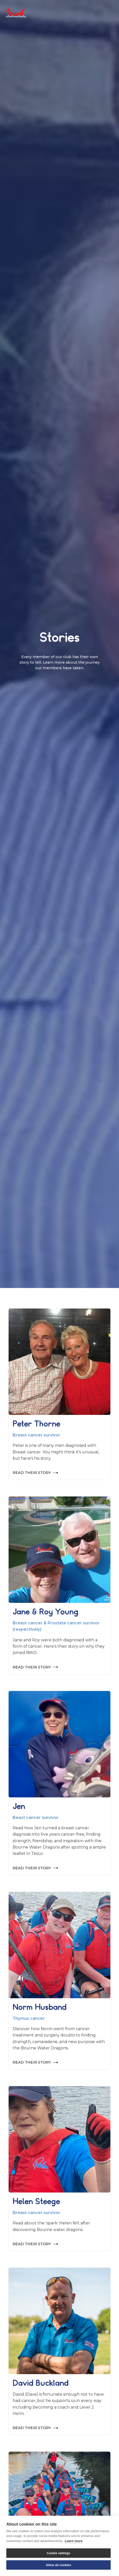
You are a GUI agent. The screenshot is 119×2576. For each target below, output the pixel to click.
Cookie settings (58, 2553)
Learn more (74, 2541)
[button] (110, 14)
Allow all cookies (58, 2565)
